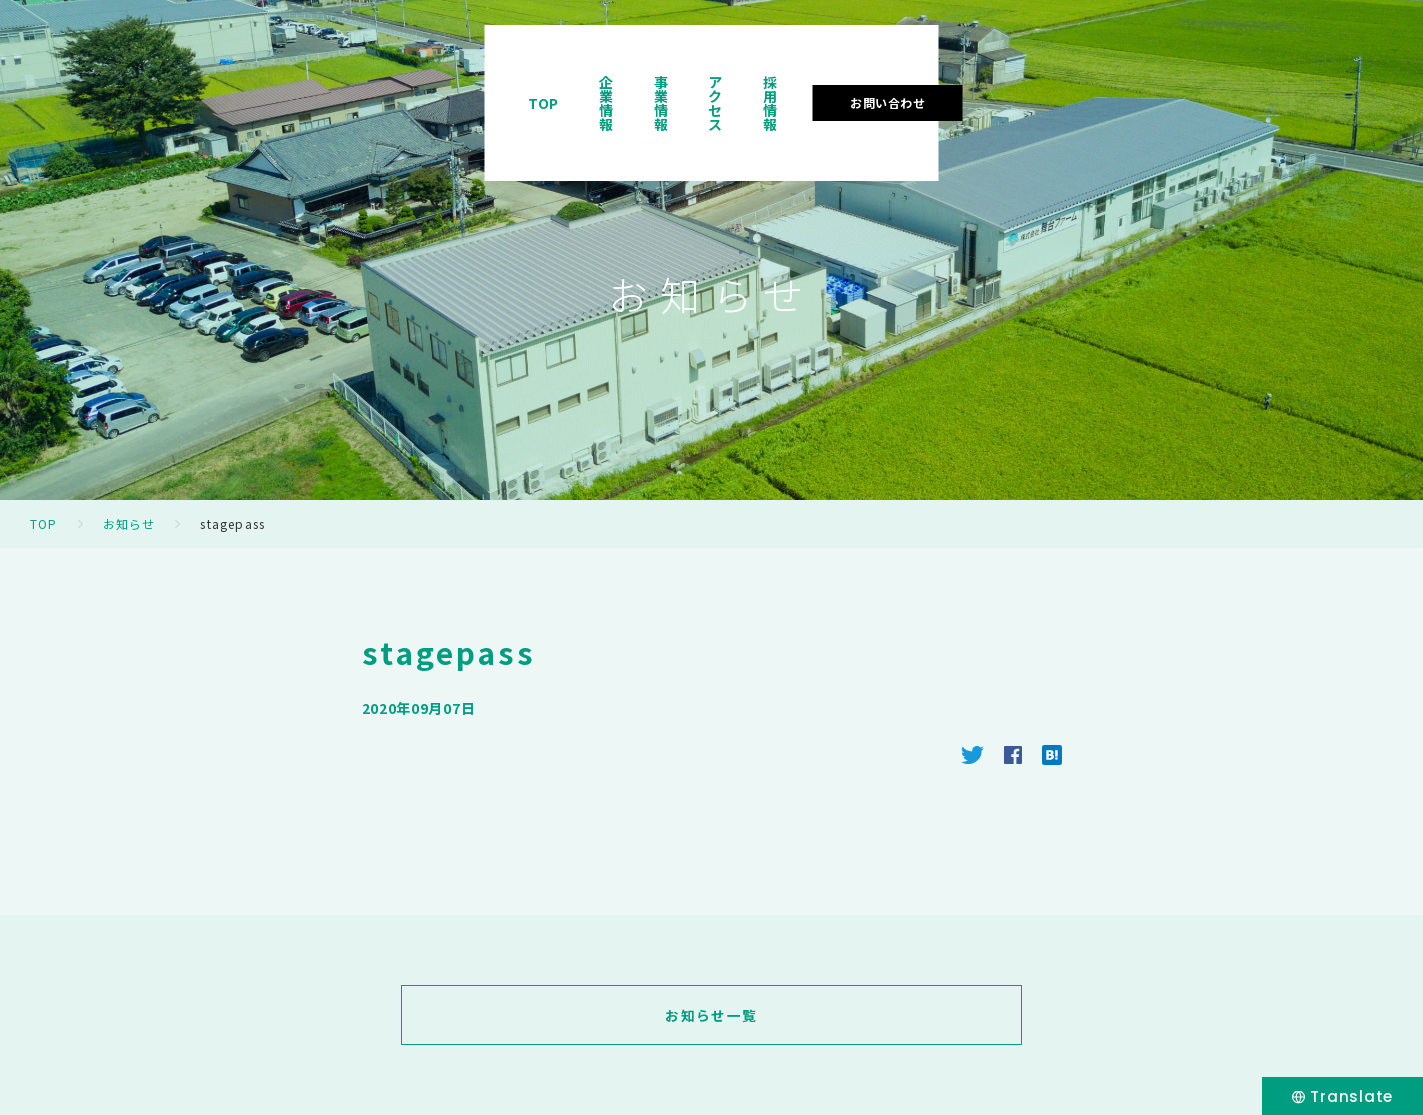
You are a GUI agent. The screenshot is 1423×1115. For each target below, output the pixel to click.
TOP (762, 74)
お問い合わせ (1283, 73)
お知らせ (129, 523)
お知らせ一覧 (711, 1015)
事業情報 (946, 74)
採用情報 (1143, 74)
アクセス (1045, 74)
